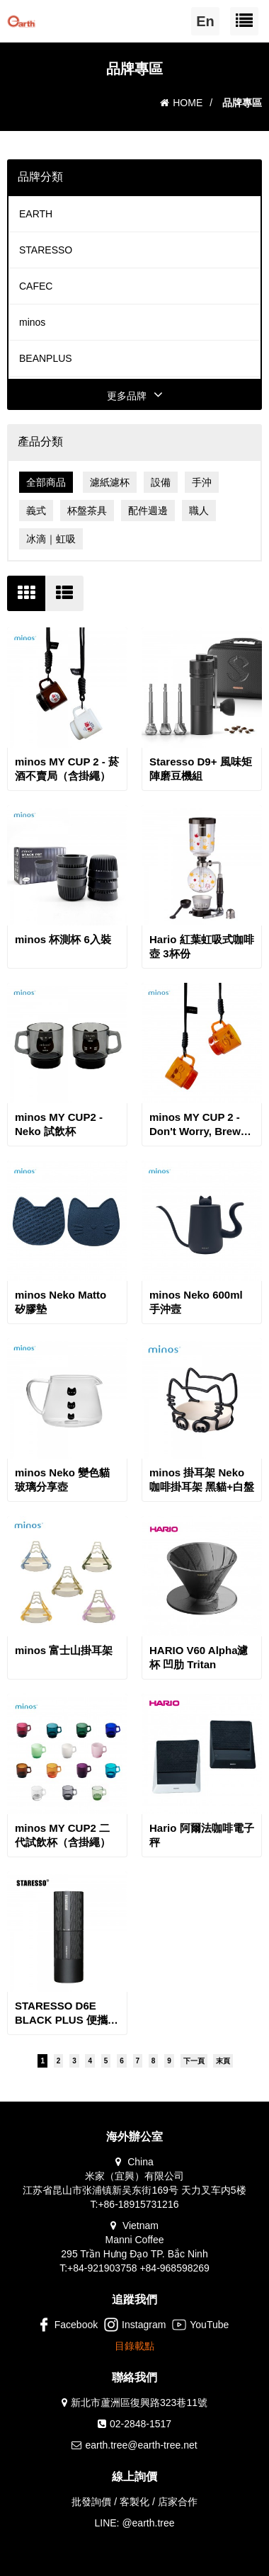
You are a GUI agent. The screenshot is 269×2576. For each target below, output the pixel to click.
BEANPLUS (45, 358)
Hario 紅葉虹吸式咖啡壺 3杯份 (201, 946)
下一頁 (194, 2061)
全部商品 (46, 482)
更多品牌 (135, 395)
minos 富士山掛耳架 (64, 1650)
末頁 (223, 2061)
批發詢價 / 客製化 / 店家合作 (134, 2501)
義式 (36, 510)
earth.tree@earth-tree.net (141, 2445)
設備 (161, 482)
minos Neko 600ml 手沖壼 (196, 1302)
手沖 (202, 482)
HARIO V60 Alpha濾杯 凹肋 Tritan (198, 1657)
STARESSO (45, 250)
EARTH (35, 214)
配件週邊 (148, 510)
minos (32, 322)
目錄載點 (134, 2346)
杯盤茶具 (87, 510)
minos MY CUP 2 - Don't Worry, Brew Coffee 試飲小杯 (195, 1125)
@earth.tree (148, 2523)
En (205, 21)
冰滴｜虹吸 (51, 539)
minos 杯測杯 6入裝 (63, 939)
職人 (199, 510)
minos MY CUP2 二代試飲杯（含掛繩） (62, 1835)
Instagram (135, 2325)
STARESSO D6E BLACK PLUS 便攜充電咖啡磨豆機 (66, 2013)
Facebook (67, 2325)
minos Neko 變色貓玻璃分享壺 (62, 1479)
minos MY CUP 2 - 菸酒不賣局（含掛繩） (67, 769)
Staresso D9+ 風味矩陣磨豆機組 (200, 769)
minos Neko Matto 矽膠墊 (60, 1302)
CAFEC (35, 286)
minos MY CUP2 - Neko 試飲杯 (59, 1124)
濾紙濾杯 (110, 482)
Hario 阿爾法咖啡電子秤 (201, 1835)
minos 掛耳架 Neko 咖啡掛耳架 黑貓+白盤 (201, 1479)
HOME (181, 102)
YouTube (200, 2325)
